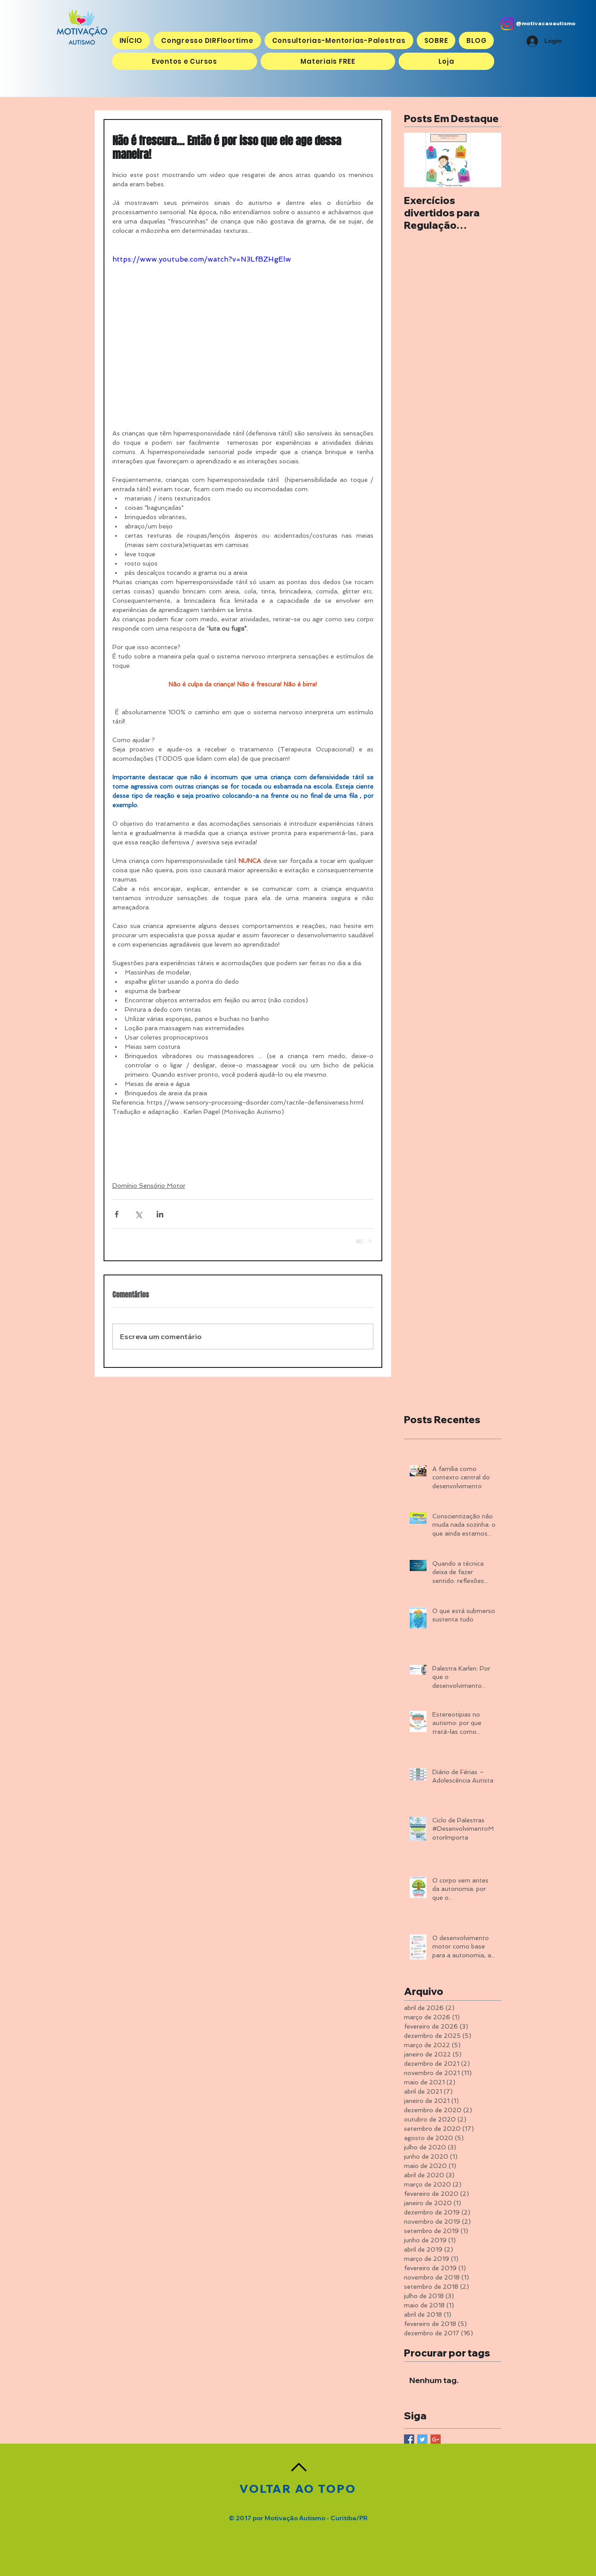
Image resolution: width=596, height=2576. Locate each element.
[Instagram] (507, 23)
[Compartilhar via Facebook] (116, 1214)
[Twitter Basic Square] (422, 2439)
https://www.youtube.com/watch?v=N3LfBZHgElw (201, 259)
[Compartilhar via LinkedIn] (160, 1214)
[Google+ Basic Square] (436, 2439)
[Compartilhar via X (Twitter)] (138, 1214)
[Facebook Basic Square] (409, 2439)
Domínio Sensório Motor (148, 1185)
